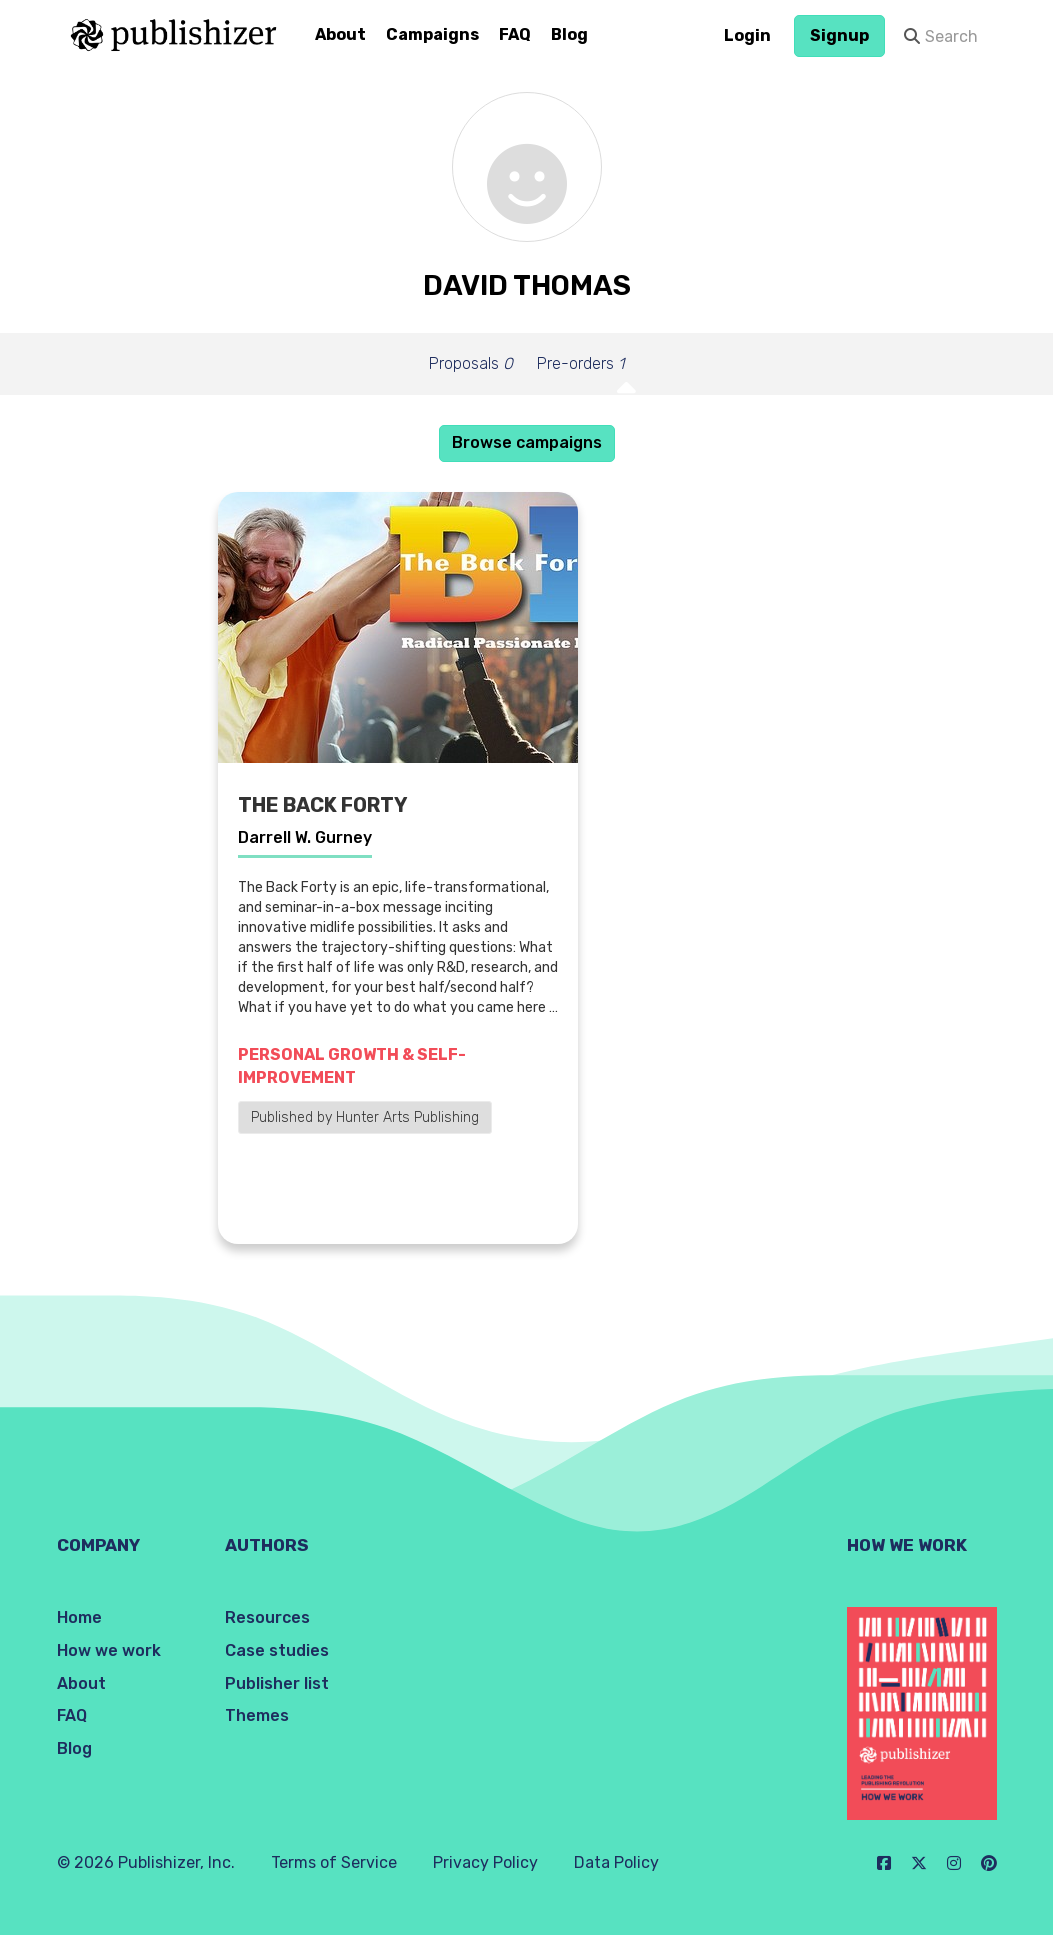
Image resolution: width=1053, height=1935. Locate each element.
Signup (839, 35)
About (340, 34)
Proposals (471, 363)
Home (79, 1617)
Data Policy (616, 1862)
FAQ (515, 34)
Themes (257, 1715)
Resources (267, 1617)
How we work (109, 1650)
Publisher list (277, 1683)
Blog (569, 34)
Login (747, 35)
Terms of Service (334, 1862)
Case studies (277, 1650)
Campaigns (432, 34)
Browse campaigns (527, 442)
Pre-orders (580, 363)
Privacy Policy (485, 1862)
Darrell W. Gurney (305, 837)
